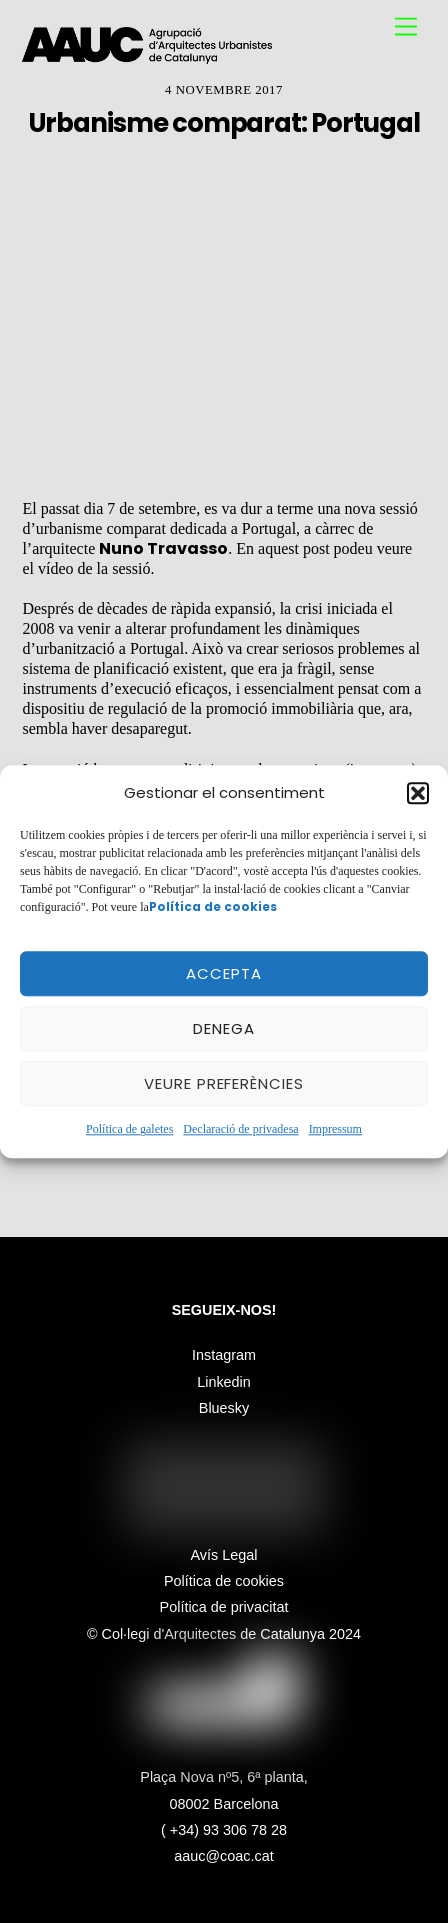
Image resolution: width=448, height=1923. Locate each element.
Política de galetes (129, 1130)
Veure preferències (224, 1083)
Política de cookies (224, 1581)
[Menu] (406, 27)
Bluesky (224, 1408)
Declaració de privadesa (240, 1130)
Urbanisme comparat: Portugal (224, 123)
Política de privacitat (224, 1607)
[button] (418, 793)
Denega (224, 1028)
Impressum (335, 1130)
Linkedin (224, 1382)
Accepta (224, 973)
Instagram (224, 1355)
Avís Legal (224, 1555)
